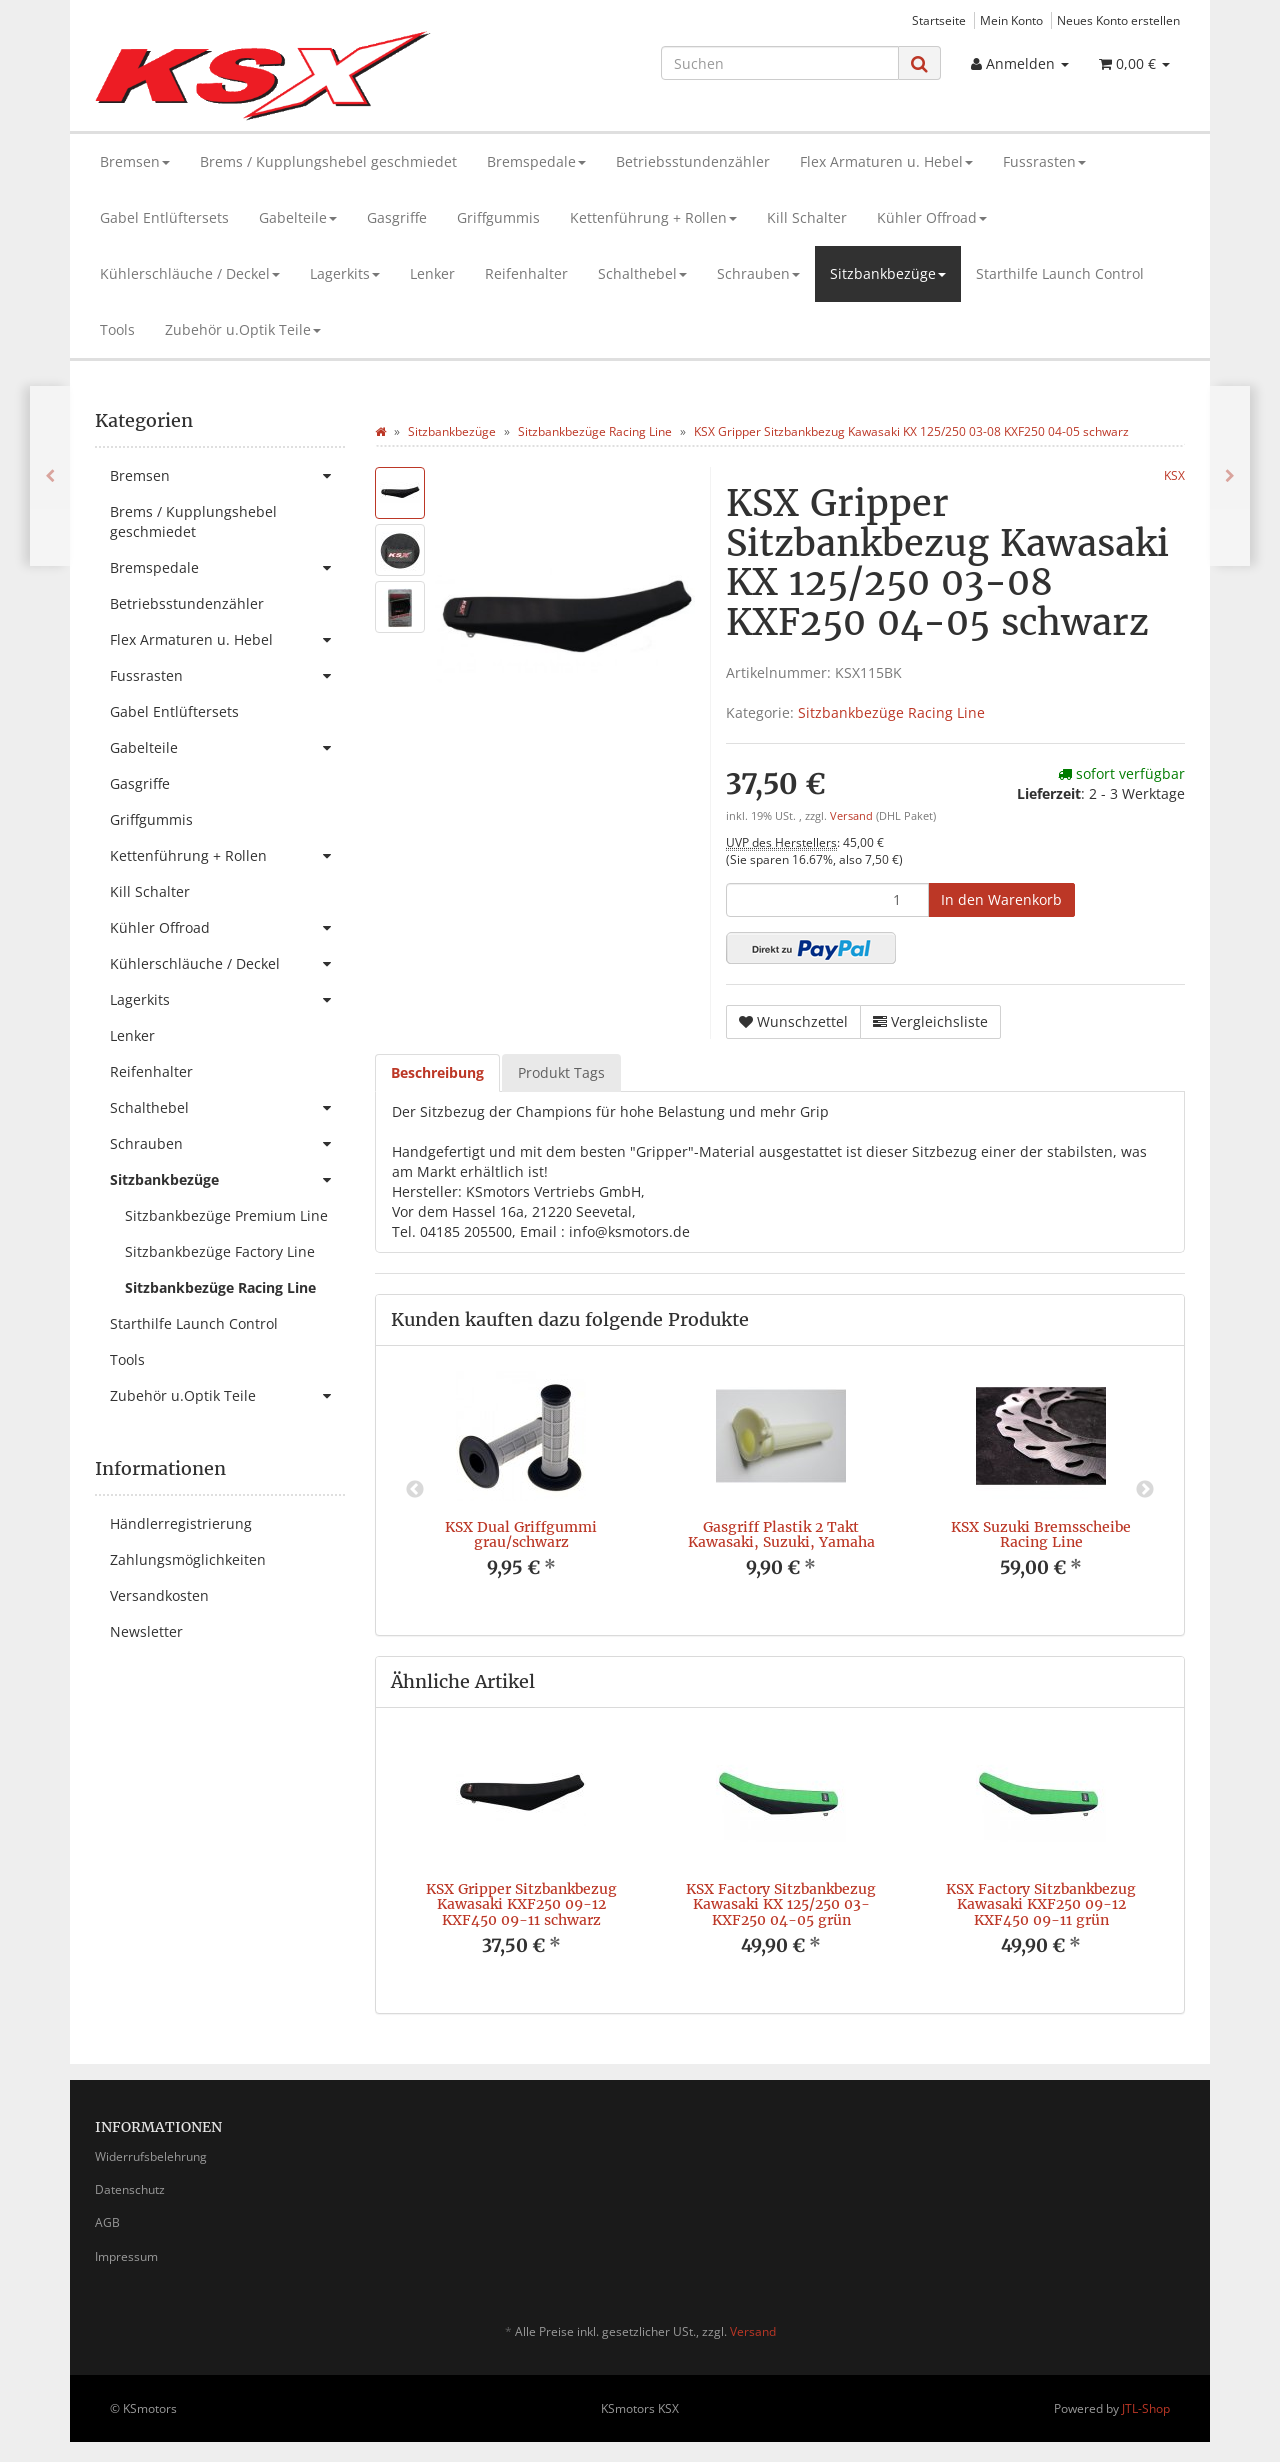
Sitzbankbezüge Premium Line (226, 1215)
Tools (117, 329)
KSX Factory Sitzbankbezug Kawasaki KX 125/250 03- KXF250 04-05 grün (781, 1904)
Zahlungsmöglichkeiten (188, 1559)
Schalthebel (642, 273)
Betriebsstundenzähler (693, 161)
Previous (415, 1490)
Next (1145, 1490)
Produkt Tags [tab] (561, 1072)
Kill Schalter (807, 217)
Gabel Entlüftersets (164, 217)
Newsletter (146, 1631)
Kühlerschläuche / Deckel (190, 273)
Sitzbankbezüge (888, 273)
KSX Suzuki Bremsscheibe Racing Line (1041, 1534)
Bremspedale (536, 161)
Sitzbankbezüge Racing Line (891, 712)
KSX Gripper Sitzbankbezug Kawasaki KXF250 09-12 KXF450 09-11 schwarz (521, 1904)
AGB (107, 2222)
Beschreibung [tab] (437, 1072)
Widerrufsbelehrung (151, 2156)
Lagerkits (345, 273)
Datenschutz (130, 2189)
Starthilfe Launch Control (1060, 273)
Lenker (432, 273)
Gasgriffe (397, 217)
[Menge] (827, 900)
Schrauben (758, 273)
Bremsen (135, 161)
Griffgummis (498, 217)
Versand (853, 816)
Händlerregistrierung (181, 1523)
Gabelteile (298, 217)
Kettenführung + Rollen (653, 217)
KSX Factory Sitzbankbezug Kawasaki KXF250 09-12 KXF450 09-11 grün (1041, 1904)
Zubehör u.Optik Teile (243, 329)
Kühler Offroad (932, 217)
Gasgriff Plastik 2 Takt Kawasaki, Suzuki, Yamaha (781, 1534)
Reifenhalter (526, 273)
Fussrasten (1044, 161)
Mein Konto (1011, 20)
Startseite (939, 20)
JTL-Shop (1146, 2408)
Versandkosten (159, 1595)
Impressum (126, 2256)
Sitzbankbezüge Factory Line (220, 1251)
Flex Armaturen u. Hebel (886, 161)
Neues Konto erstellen (1118, 20)
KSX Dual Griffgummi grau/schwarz (521, 1534)
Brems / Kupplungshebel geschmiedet (328, 161)
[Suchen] (780, 63)
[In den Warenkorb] (1001, 900)
